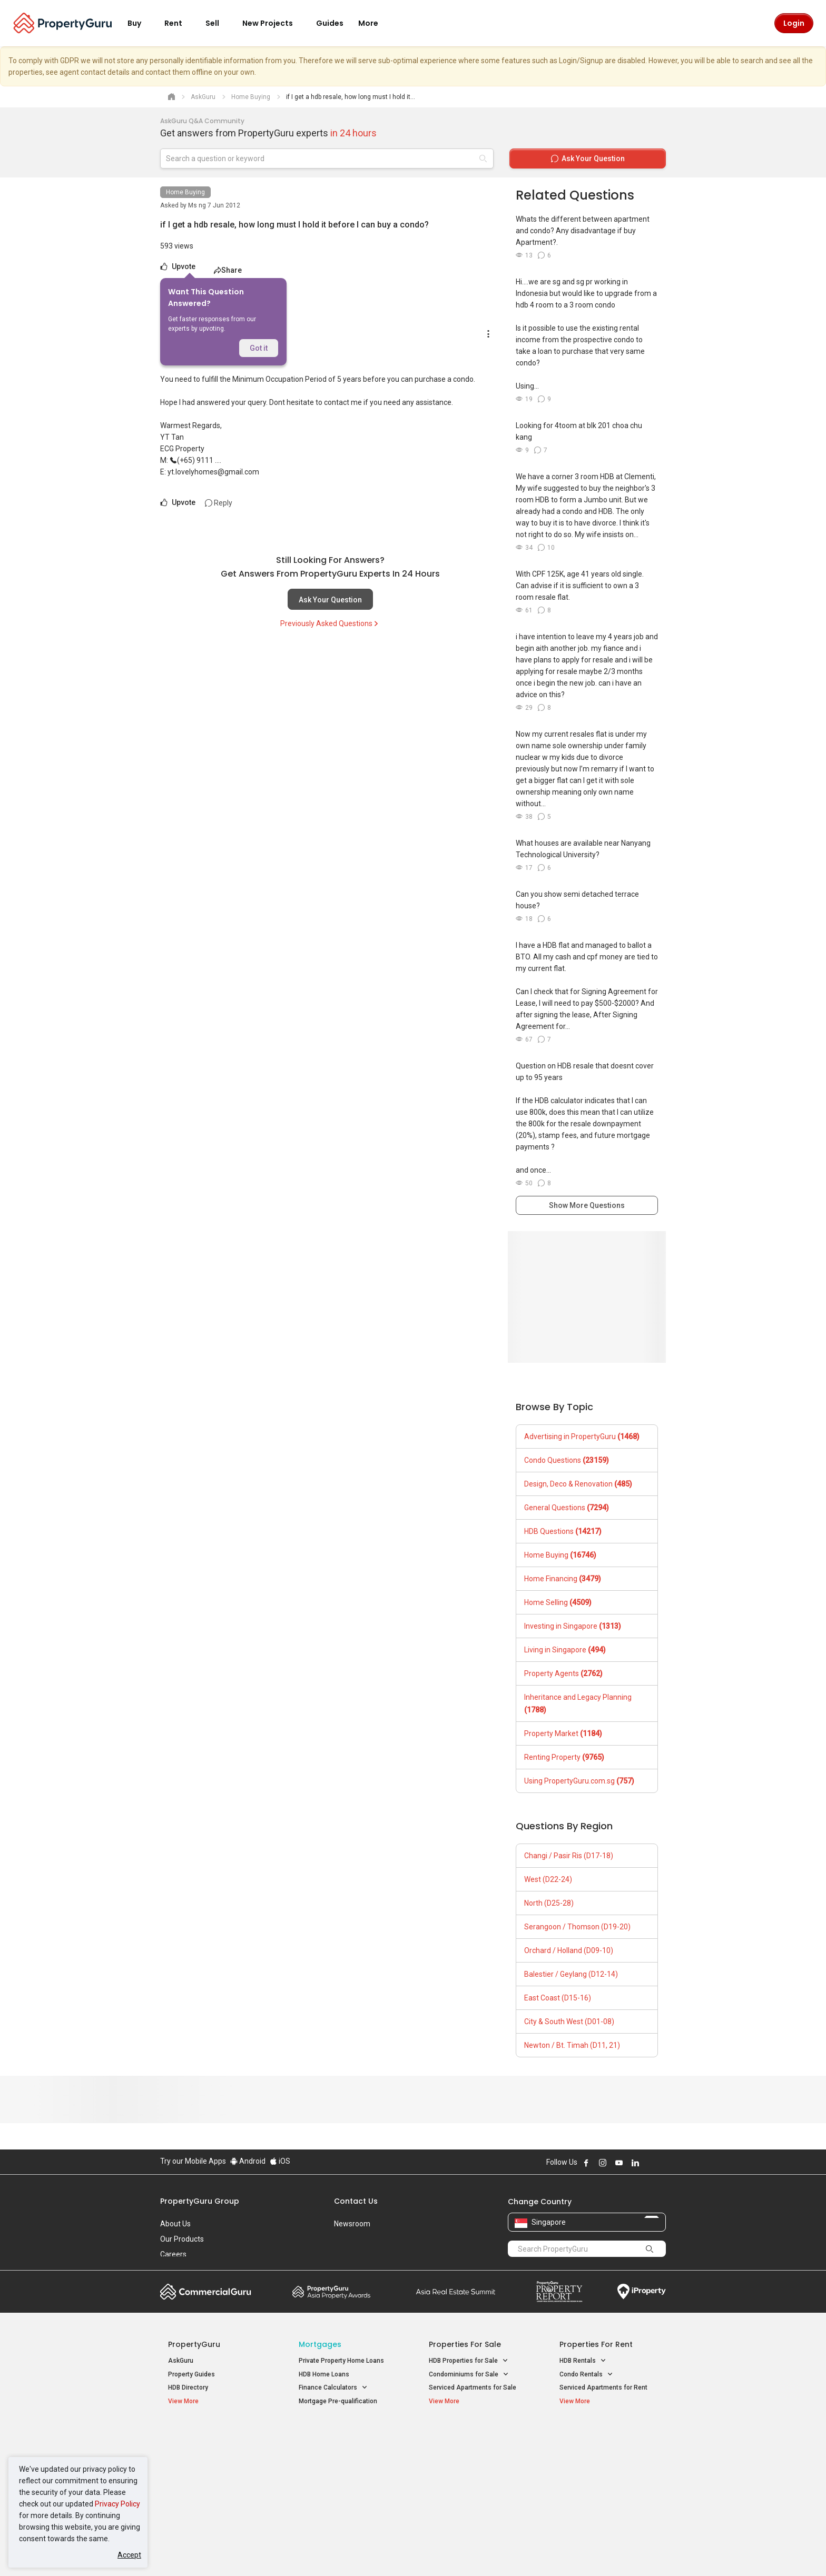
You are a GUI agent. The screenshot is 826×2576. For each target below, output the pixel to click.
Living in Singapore (565, 1650)
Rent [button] (179, 23)
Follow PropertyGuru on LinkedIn (635, 2162)
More (374, 23)
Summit (455, 2291)
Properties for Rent (596, 2344)
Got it (259, 348)
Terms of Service (273, 2552)
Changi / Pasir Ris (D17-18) (568, 1855)
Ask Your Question (330, 600)
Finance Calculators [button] (333, 2387)
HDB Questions (563, 1531)
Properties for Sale (465, 2344)
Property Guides (191, 2374)
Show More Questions (587, 1205)
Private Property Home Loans (341, 2360)
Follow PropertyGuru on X (649, 2162)
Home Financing (562, 1578)
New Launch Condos (198, 2452)
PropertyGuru (194, 2344)
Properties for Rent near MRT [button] (347, 2476)
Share (228, 270)
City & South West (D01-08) (569, 2021)
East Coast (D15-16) (557, 1998)
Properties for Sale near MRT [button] (346, 2463)
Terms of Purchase (404, 2552)
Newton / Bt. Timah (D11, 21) (572, 2045)
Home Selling (558, 1602)
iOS (280, 2161)
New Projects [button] (274, 23)
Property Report (559, 2291)
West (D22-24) (548, 1879)
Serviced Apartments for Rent (603, 2387)
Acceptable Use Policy (196, 2552)
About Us (175, 2224)
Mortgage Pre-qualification (338, 2401)
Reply (218, 503)
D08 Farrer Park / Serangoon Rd (605, 2489)
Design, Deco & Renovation (578, 1484)
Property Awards (331, 2291)
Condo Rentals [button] (586, 2374)
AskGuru (180, 2360)
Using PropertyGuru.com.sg (579, 1781)
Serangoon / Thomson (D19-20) (577, 1927)
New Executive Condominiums (212, 2465)
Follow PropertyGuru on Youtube (619, 2162)
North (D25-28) (549, 1903)
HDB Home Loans (324, 2374)
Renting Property (564, 1757)
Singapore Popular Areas (607, 2436)
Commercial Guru (205, 2292)
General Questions (566, 1507)
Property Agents (563, 1673)
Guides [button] (329, 23)
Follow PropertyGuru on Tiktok (661, 2162)
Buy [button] (140, 23)
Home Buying (185, 192)
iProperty (641, 2292)
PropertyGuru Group (199, 2201)
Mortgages (320, 2344)
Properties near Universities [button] (475, 2463)
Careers (173, 2254)
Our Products (182, 2239)
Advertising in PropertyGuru (582, 1436)
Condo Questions (566, 1460)
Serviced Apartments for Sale (472, 2387)
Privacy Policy (117, 2504)
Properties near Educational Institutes (471, 2441)
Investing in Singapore (572, 1626)
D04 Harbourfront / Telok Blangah (607, 2452)
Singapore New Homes (211, 2436)
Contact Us (356, 2201)
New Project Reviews (199, 2479)
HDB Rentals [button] (582, 2360)
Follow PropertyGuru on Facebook (586, 2162)
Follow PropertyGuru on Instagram (602, 2162)
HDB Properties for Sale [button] (468, 2360)
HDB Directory (188, 2387)
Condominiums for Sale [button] (469, 2374)
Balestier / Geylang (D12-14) (571, 1974)
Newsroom (352, 2224)
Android (248, 2161)
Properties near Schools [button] (469, 2476)
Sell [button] (218, 23)
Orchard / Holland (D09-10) (568, 1950)
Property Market (563, 1733)
